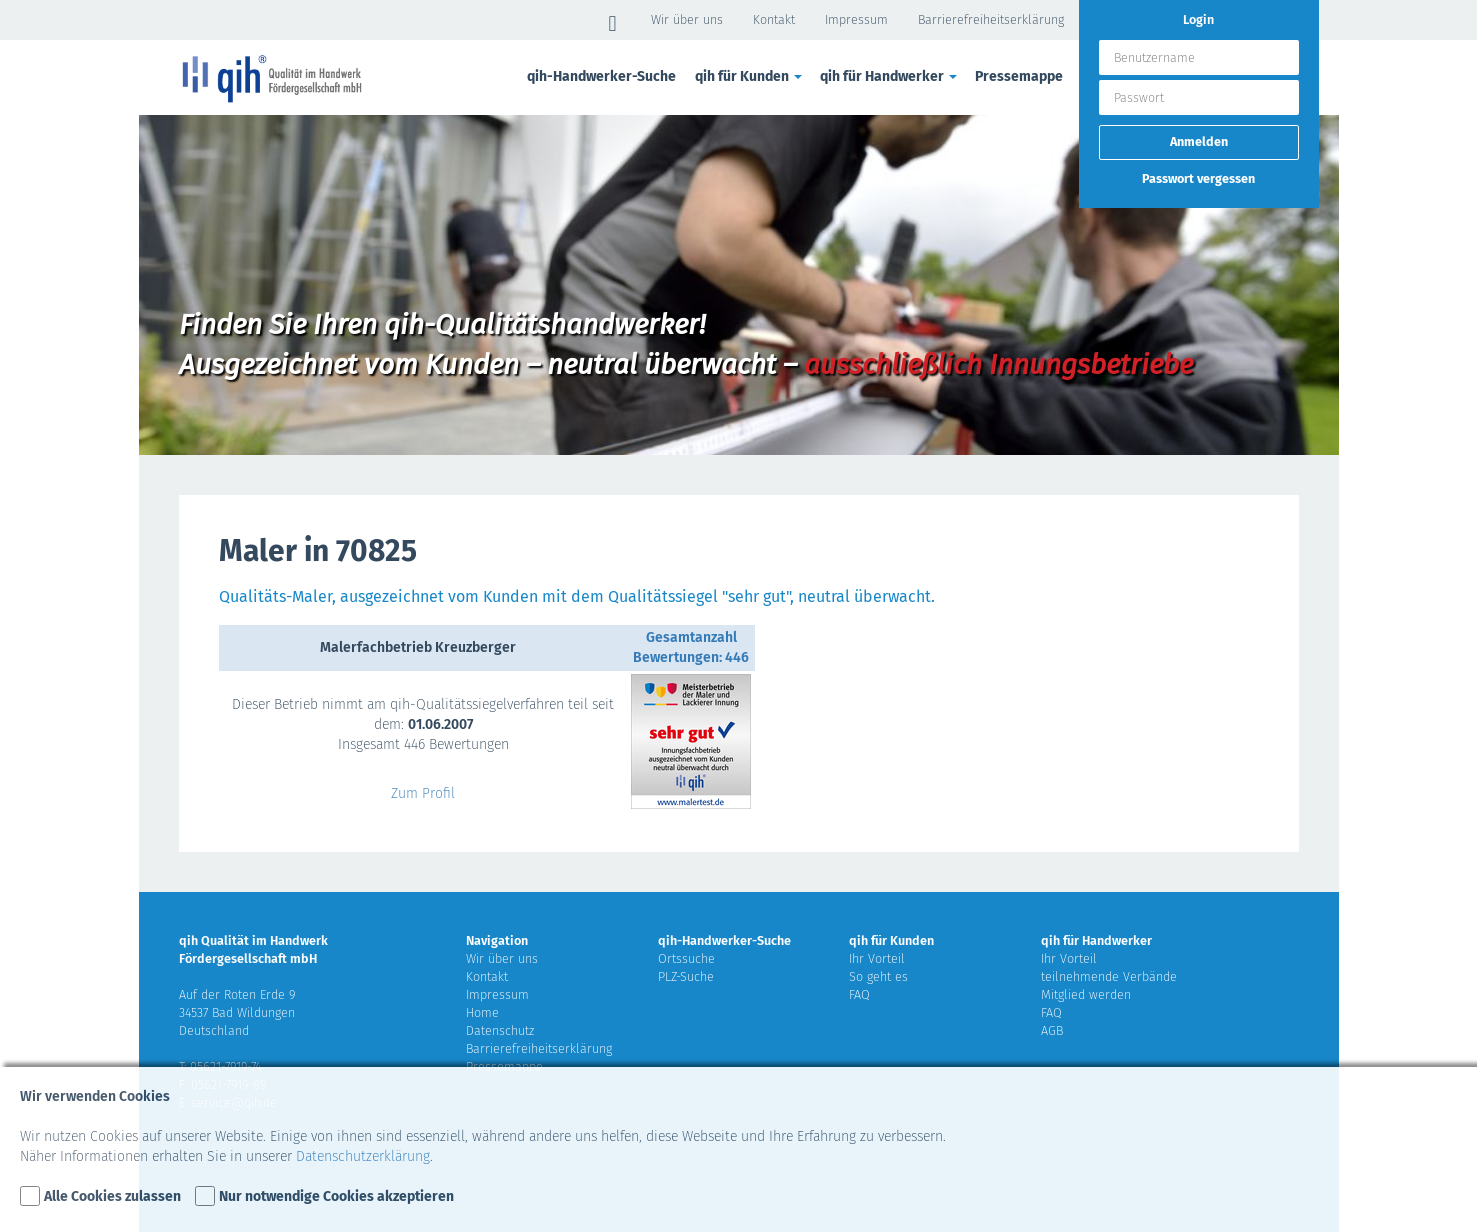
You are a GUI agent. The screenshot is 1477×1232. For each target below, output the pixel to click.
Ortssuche (686, 958)
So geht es (878, 976)
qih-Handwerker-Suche (601, 76)
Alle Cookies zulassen (112, 1196)
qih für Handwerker (890, 76)
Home (482, 1012)
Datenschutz (500, 1030)
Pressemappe (1019, 76)
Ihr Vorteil (877, 958)
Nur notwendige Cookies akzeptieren (336, 1196)
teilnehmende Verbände (1109, 976)
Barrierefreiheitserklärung (991, 19)
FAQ (859, 994)
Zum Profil (423, 793)
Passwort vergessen (1198, 178)
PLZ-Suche (686, 976)
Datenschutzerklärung (363, 1156)
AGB (1052, 1030)
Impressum (856, 19)
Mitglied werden (1086, 994)
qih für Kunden (750, 76)
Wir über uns (687, 19)
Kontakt (774, 19)
